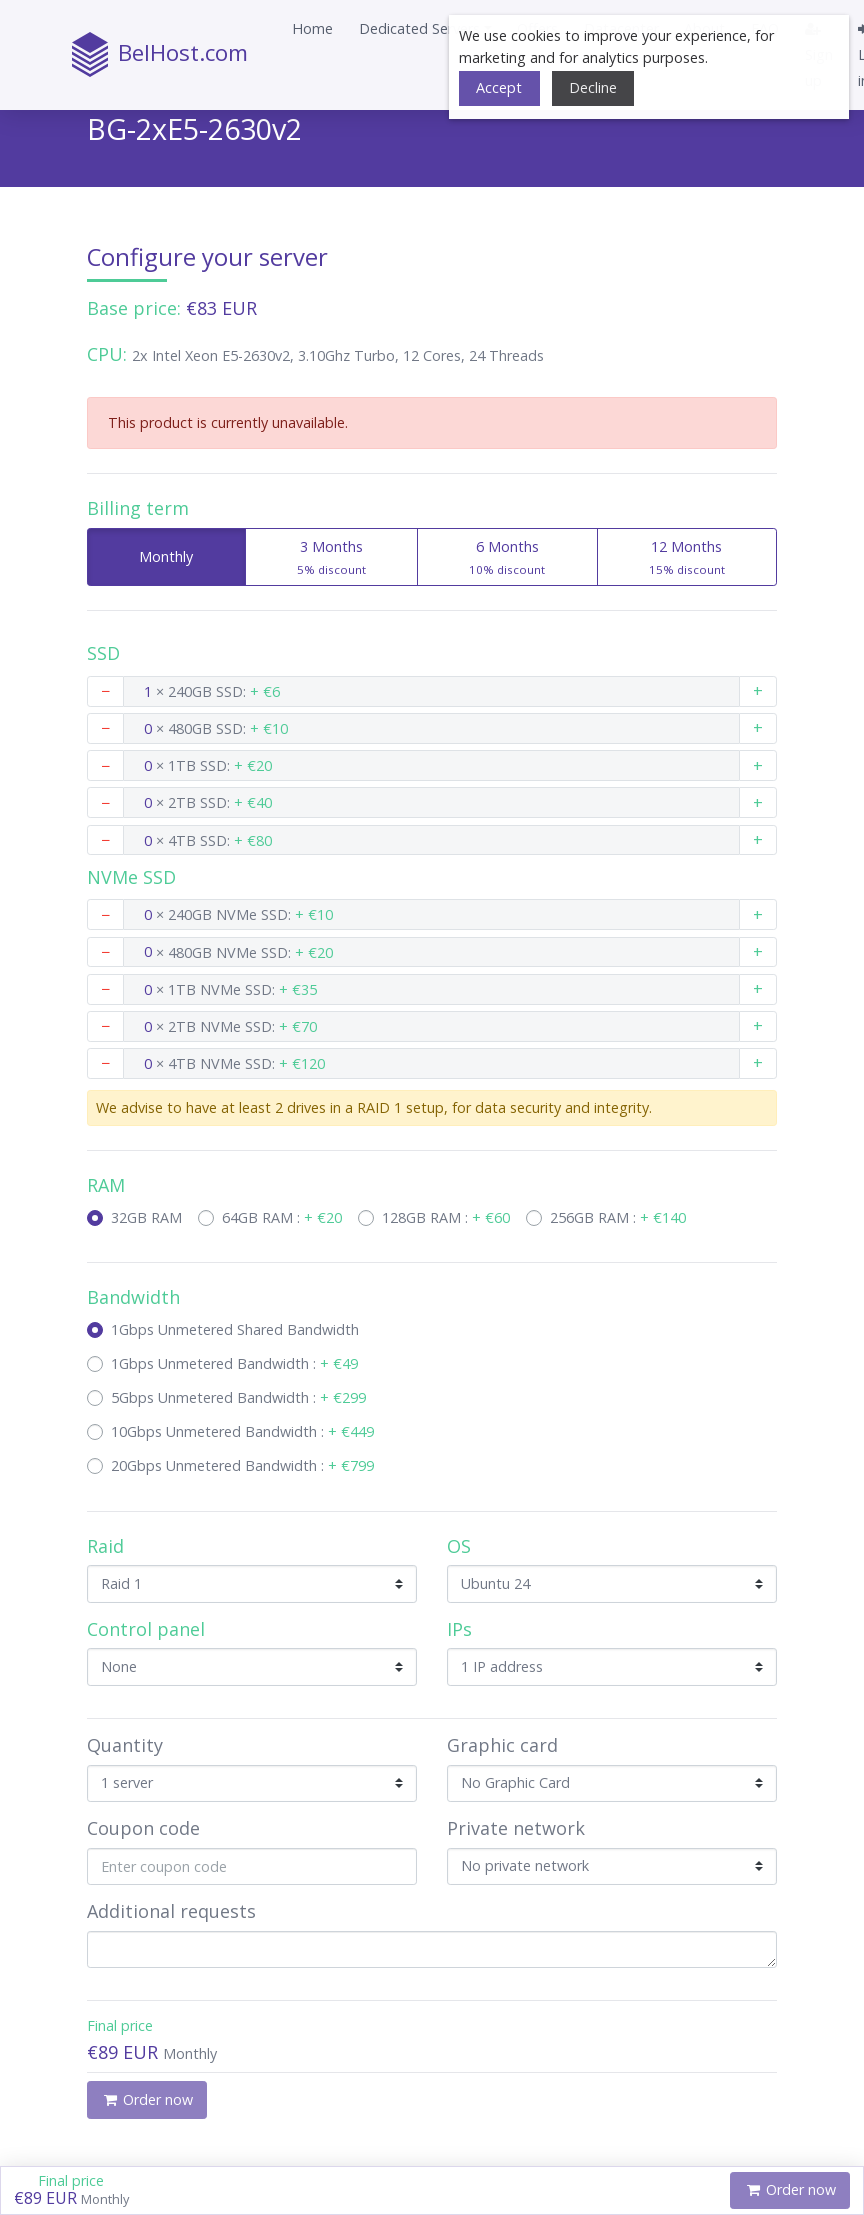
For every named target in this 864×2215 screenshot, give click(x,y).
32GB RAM (146, 1217)
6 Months (507, 559)
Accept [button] (499, 87)
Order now (790, 2189)
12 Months (686, 559)
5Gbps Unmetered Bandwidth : (238, 1397)
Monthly (147, 556)
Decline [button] (593, 87)
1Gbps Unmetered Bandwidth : (234, 1363)
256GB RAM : (618, 1217)
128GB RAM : (446, 1217)
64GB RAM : (282, 1217)
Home (312, 28)
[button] (425, 29)
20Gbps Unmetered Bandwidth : (242, 1465)
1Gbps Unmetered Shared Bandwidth (235, 1329)
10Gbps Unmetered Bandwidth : (242, 1431)
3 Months (331, 559)
